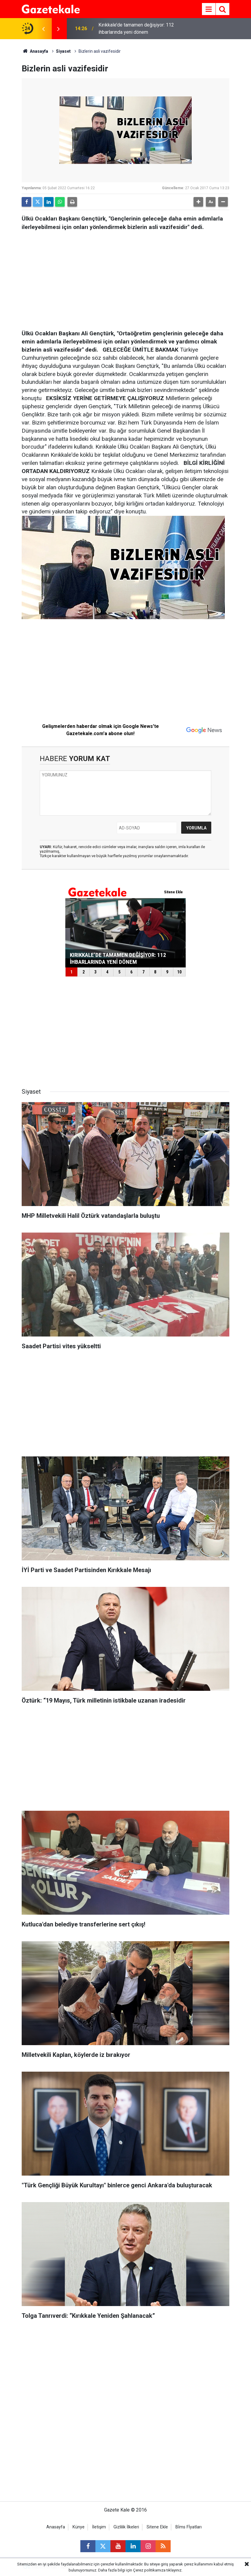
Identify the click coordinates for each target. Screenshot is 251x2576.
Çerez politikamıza (149, 2570)
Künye (79, 2527)
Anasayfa (35, 51)
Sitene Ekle (157, 2527)
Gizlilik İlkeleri (126, 2527)
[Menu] (208, 9)
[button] (198, 202)
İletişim (99, 2527)
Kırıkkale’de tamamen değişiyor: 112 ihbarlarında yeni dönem (136, 28)
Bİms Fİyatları (188, 2527)
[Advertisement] (125, 278)
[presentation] (43, 28)
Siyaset (63, 51)
